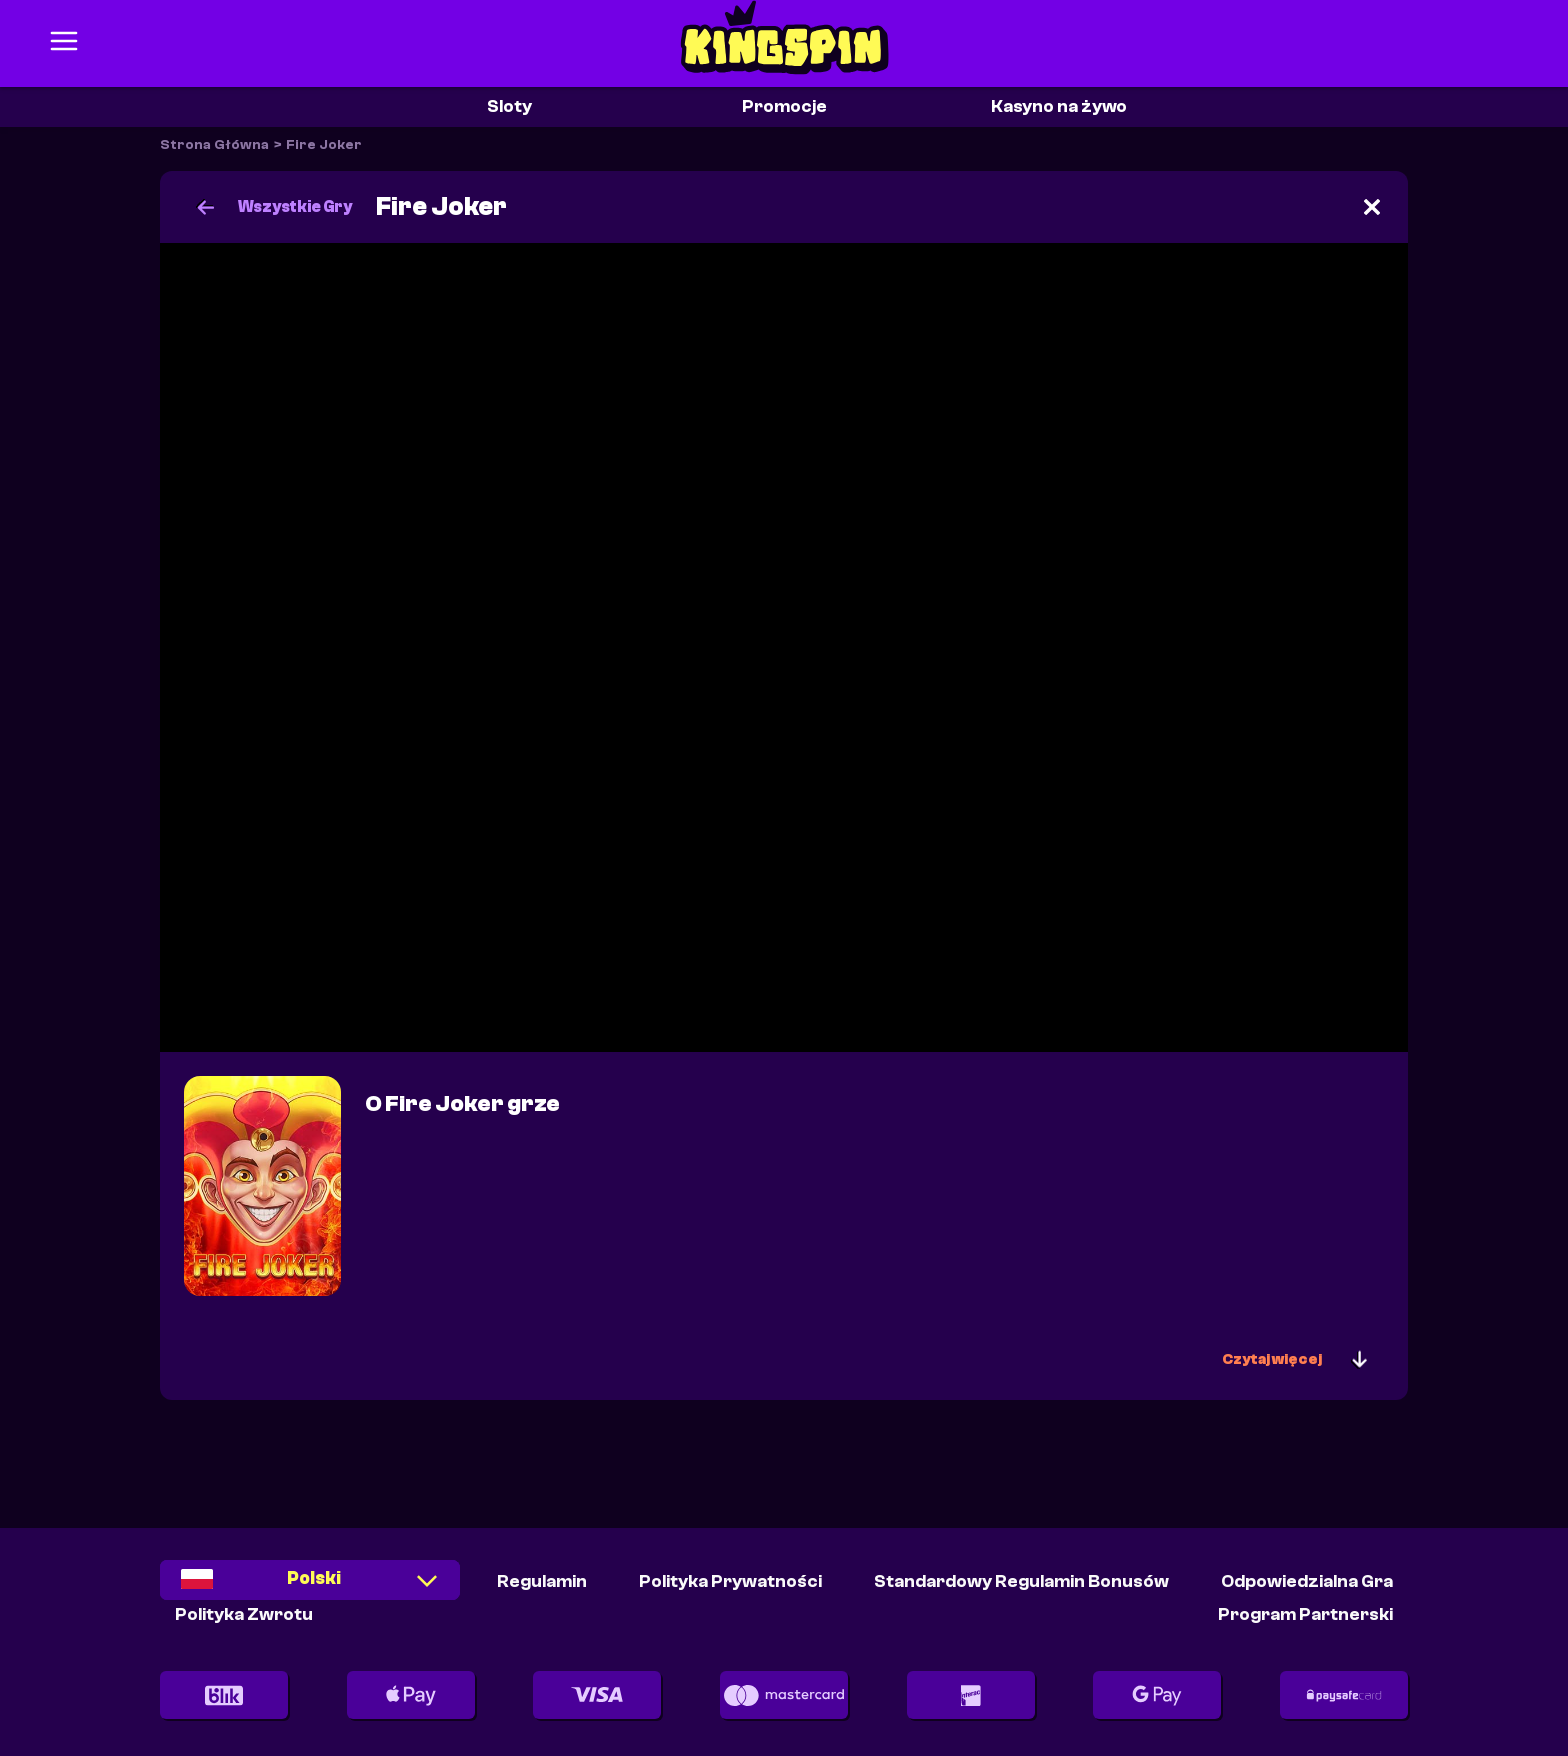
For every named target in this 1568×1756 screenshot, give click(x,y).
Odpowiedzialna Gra (1307, 1581)
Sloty (509, 106)
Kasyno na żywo (1059, 106)
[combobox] (310, 1586)
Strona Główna (214, 145)
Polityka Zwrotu (244, 1614)
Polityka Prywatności (730, 1581)
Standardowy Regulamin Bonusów (1021, 1581)
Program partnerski (1305, 1614)
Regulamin (542, 1581)
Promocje (784, 106)
